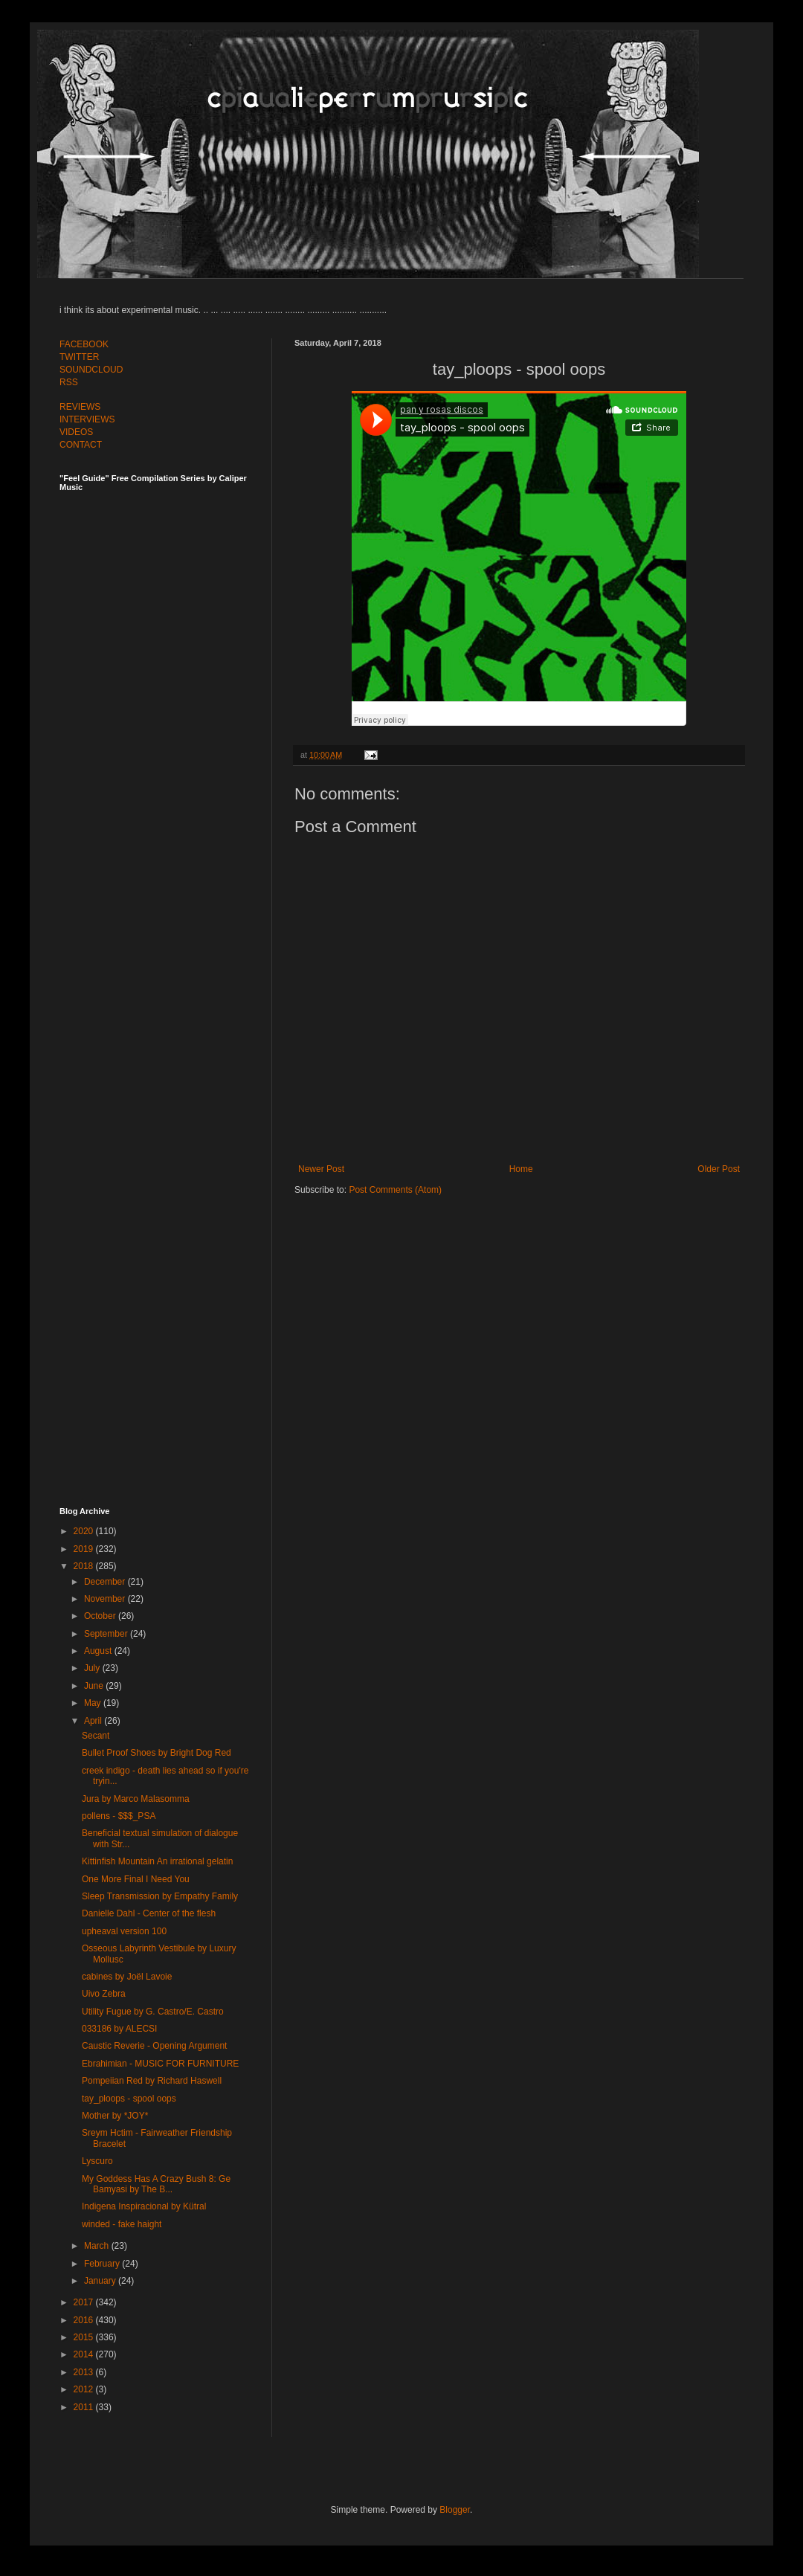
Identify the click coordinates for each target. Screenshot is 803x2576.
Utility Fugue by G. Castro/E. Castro (153, 2011)
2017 (85, 2302)
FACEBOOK (84, 344)
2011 (85, 2407)
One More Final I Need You (136, 1879)
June (95, 1686)
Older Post (718, 1169)
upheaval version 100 (124, 1931)
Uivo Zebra (104, 1994)
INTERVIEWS (87, 419)
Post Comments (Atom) (395, 1190)
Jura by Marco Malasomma (136, 1799)
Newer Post (321, 1169)
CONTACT (80, 444)
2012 (85, 2389)
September (107, 1634)
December (106, 1582)
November (106, 1599)
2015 (85, 2337)
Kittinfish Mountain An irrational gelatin (157, 1861)
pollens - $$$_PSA (118, 1816)
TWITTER (79, 357)
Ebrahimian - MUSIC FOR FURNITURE (160, 2063)
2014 (85, 2354)
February (103, 2263)
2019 (85, 1549)
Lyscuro (97, 2161)
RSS (68, 382)
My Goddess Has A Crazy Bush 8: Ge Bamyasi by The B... (156, 2184)
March (98, 2246)
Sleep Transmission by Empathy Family (160, 1896)
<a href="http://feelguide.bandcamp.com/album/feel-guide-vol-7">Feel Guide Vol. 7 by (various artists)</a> (163, 656)
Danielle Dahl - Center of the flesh (149, 1913)
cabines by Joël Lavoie (127, 1976)
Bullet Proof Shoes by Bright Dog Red (156, 1753)
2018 (85, 1566)
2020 (85, 1531)
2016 (85, 2320)
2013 (85, 2372)
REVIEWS (79, 407)
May (93, 1703)
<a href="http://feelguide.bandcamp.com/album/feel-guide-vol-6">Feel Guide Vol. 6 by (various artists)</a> (163, 984)
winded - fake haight (121, 2224)
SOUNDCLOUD (91, 369)
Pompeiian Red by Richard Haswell (152, 2081)
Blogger (454, 2510)
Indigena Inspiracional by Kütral (144, 2206)
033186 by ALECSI (119, 2028)
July (93, 1668)
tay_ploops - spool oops (129, 2098)
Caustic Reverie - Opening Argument (154, 2046)
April (94, 1721)
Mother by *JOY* (115, 2115)
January (101, 2281)
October (101, 1616)
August (99, 1651)
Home (521, 1169)
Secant (95, 1735)
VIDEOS (76, 432)
